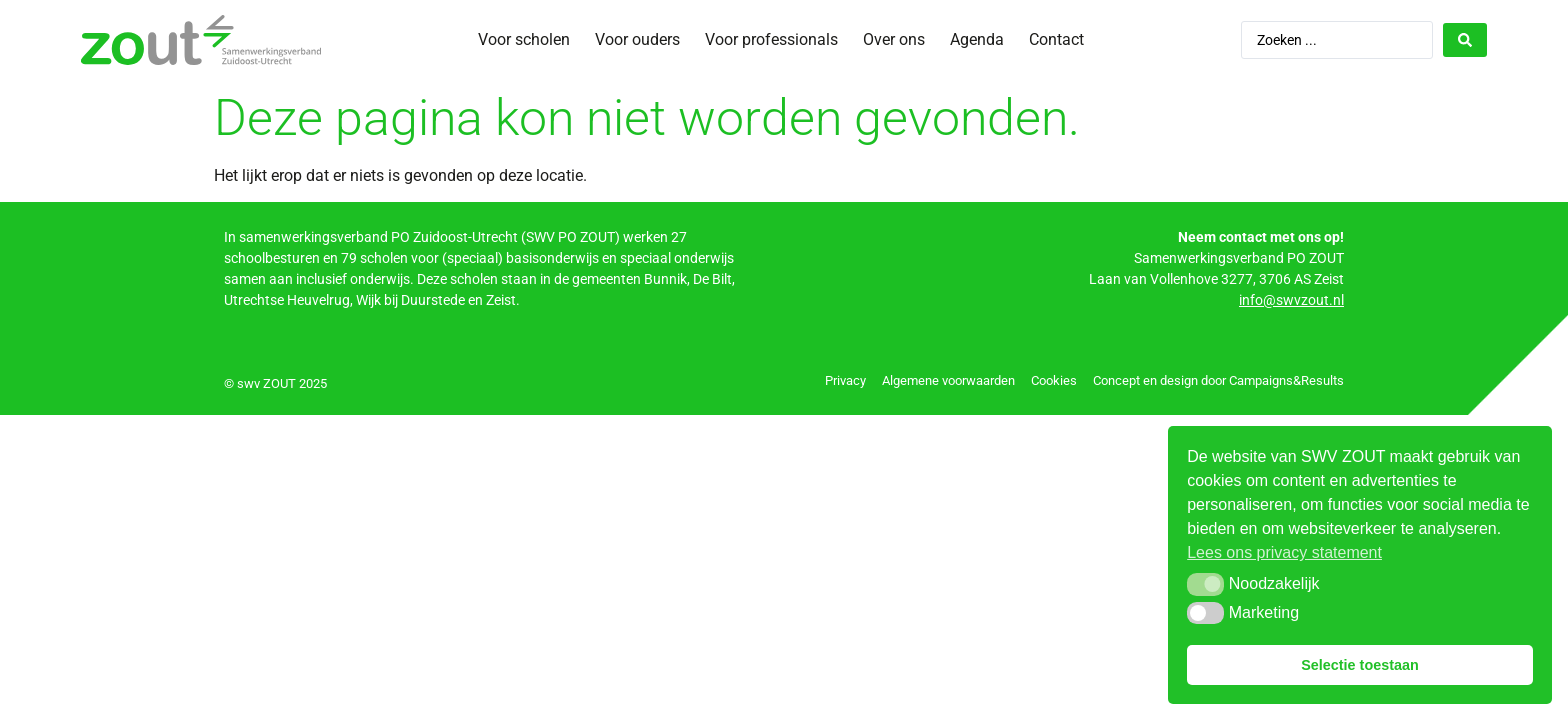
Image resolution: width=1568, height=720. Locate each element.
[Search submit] (1465, 40)
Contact (1056, 39)
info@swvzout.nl (1291, 300)
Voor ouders (637, 39)
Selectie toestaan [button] (1360, 665)
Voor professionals (771, 39)
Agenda (977, 39)
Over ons (894, 39)
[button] (1205, 584)
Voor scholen (524, 39)
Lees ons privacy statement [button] (1284, 552)
